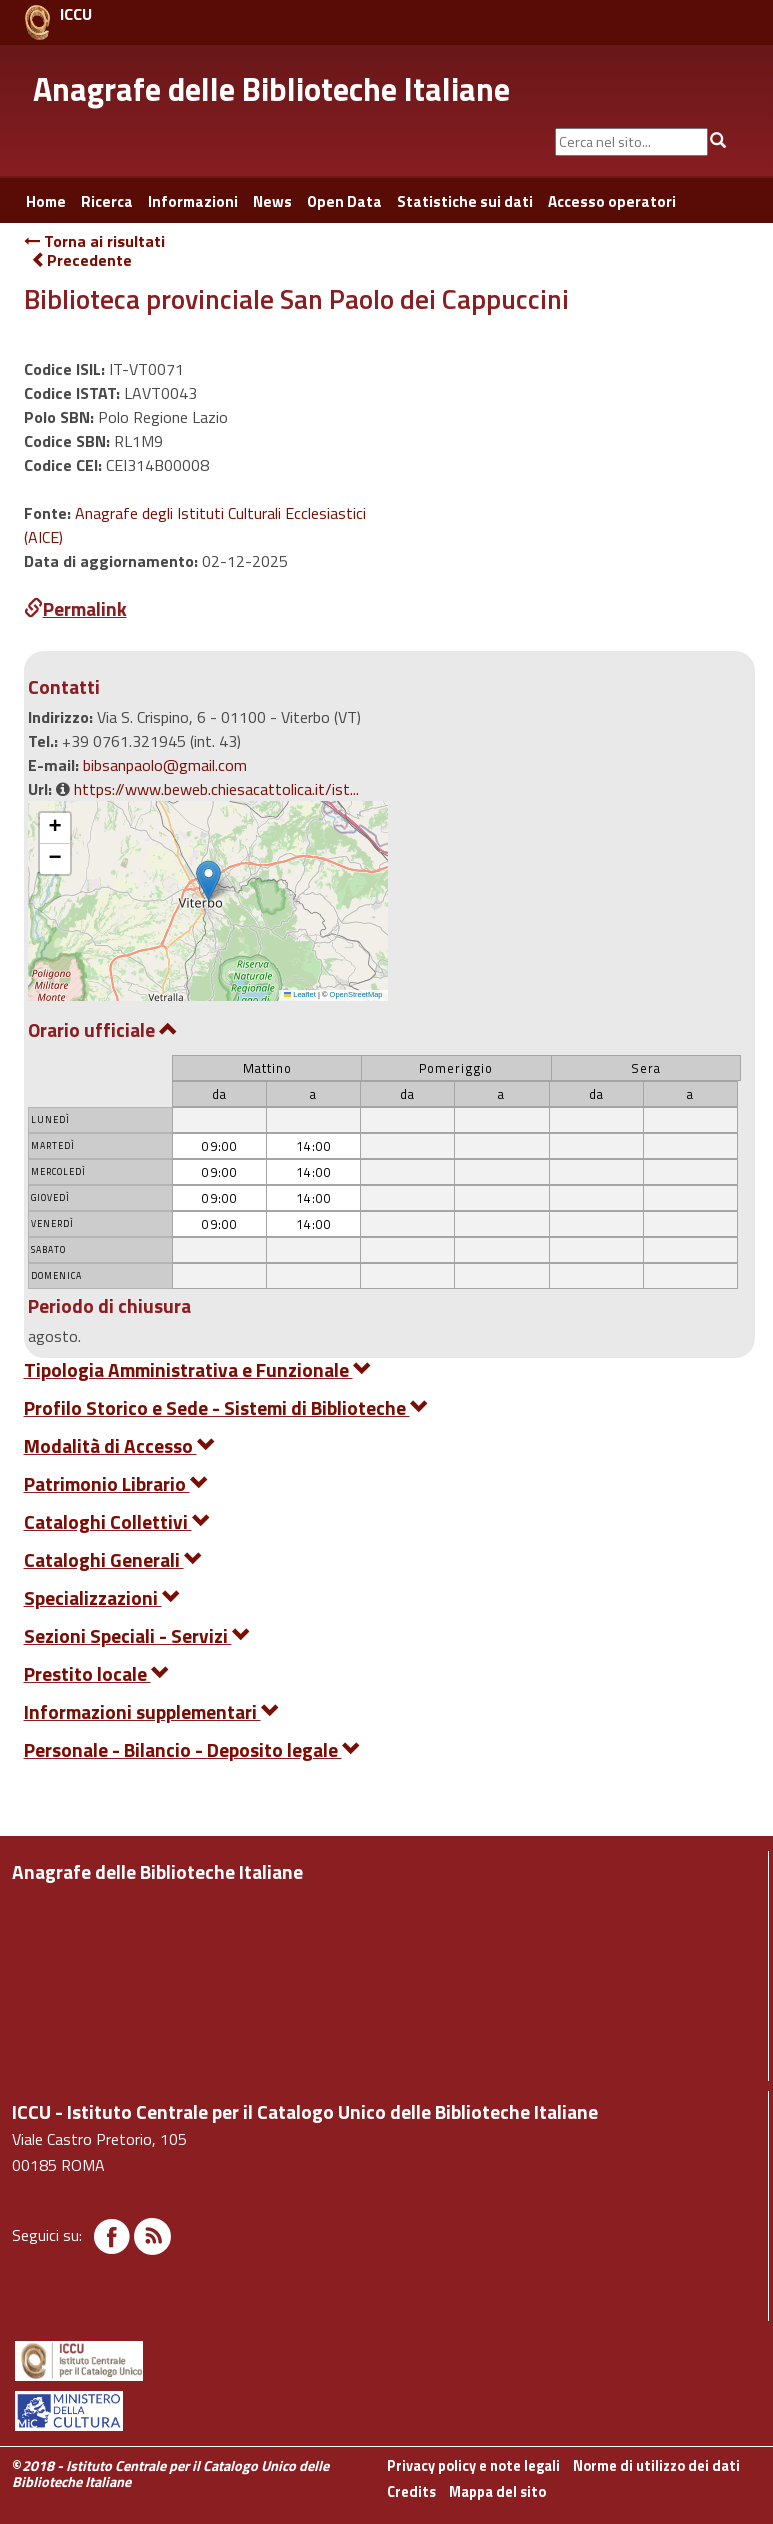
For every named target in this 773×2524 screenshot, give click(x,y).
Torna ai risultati (94, 241)
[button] (208, 880)
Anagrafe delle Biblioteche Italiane (271, 89)
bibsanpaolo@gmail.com (165, 765)
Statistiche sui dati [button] (465, 201)
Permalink (75, 608)
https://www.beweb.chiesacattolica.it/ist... (216, 789)
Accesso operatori (612, 201)
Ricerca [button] (107, 201)
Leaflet (300, 994)
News (272, 201)
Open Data (344, 201)
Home (46, 201)
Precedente (81, 260)
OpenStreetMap (356, 994)
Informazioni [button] (193, 201)
